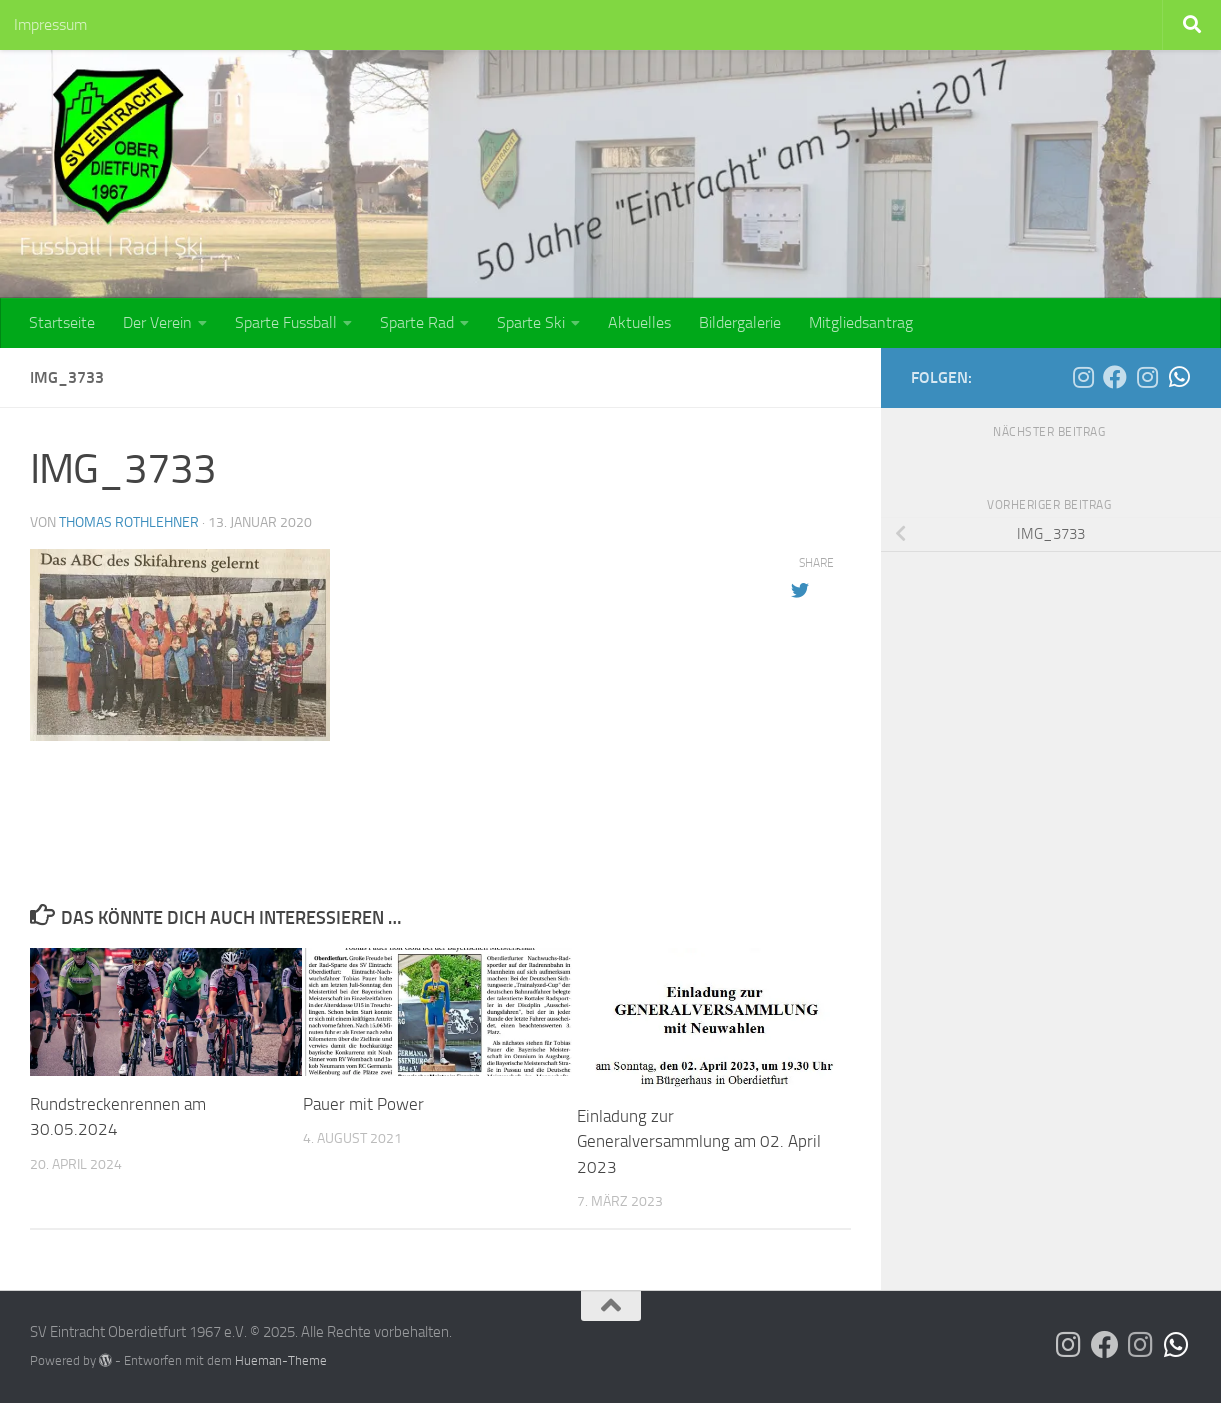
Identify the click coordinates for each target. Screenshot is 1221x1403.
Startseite (62, 322)
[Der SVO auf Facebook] (1115, 377)
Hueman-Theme (281, 1360)
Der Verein (157, 322)
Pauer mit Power (363, 1104)
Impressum (50, 24)
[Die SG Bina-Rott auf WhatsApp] (1179, 377)
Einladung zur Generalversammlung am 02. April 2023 (699, 1141)
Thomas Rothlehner (129, 522)
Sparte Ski (531, 322)
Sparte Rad (417, 322)
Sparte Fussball (286, 322)
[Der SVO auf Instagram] (1083, 377)
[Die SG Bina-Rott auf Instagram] (1147, 377)
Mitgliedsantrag (861, 322)
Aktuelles (639, 322)
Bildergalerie (740, 322)
